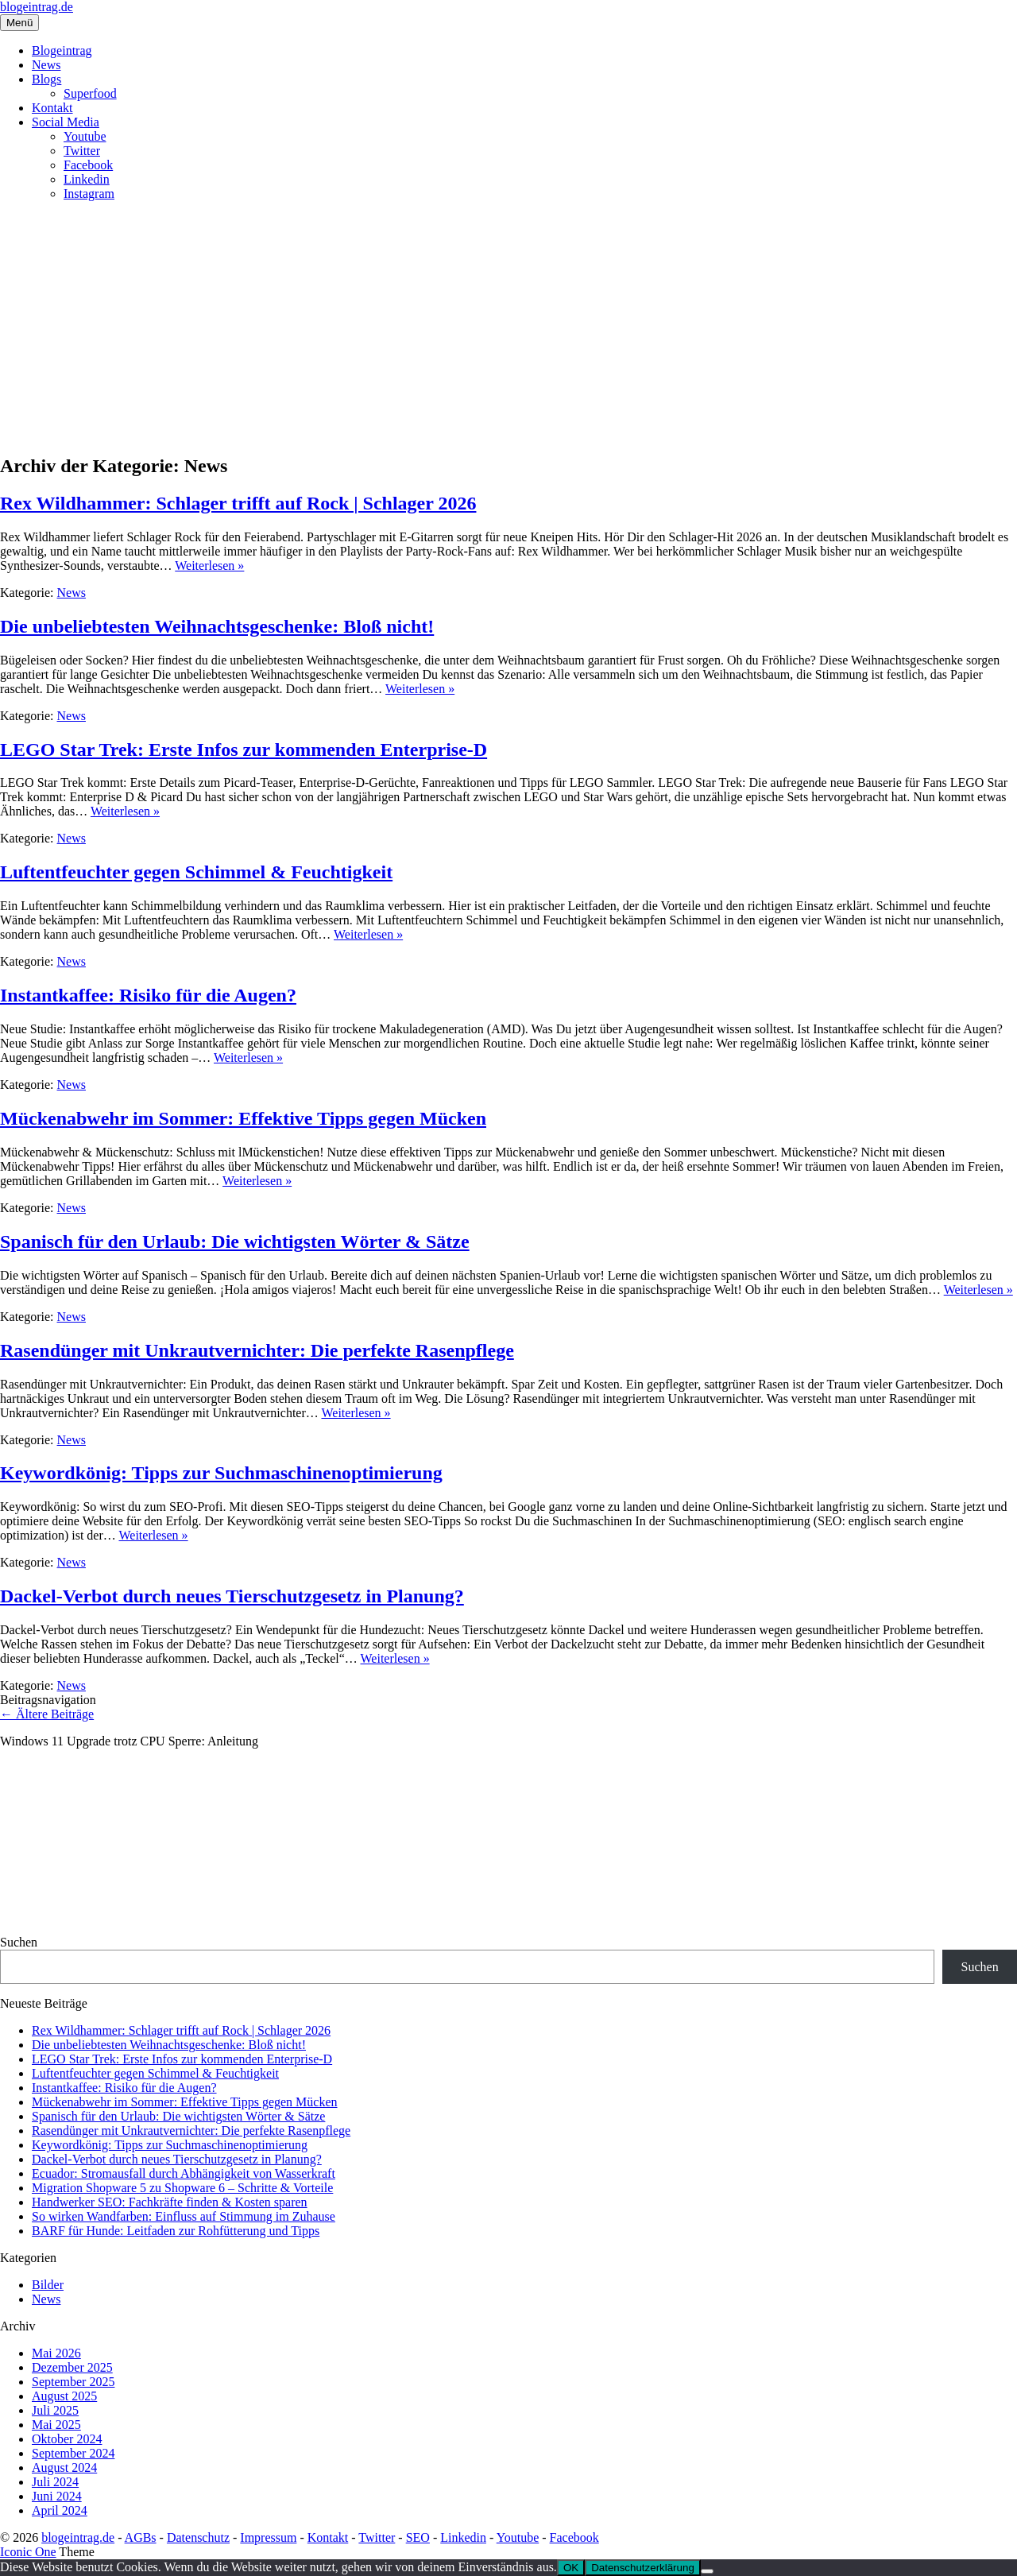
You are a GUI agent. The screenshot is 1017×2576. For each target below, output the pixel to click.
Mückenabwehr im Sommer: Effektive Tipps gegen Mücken (243, 1118)
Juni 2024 (57, 2496)
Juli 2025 (55, 2410)
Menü (19, 23)
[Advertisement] (508, 325)
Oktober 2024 (67, 2439)
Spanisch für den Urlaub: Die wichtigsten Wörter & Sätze (235, 1241)
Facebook (88, 165)
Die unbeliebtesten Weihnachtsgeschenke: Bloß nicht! (217, 626)
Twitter (82, 150)
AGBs (141, 2537)
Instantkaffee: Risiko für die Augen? (148, 995)
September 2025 (73, 2381)
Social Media (65, 122)
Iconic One (28, 2552)
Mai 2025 (56, 2424)
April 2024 (59, 2510)
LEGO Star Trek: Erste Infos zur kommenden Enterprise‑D (243, 749)
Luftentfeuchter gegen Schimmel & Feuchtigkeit (196, 872)
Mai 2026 (56, 2353)
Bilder (48, 2284)
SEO (418, 2537)
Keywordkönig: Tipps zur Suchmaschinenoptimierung (221, 1472)
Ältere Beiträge (47, 1714)
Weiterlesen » (209, 565)
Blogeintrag (62, 50)
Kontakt (52, 107)
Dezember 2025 (72, 2367)
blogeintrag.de (36, 7)
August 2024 (64, 2467)
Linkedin (87, 179)
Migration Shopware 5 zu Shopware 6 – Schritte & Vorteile (182, 2187)
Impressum (268, 2537)
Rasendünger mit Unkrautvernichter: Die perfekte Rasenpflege (257, 1350)
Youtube (85, 136)
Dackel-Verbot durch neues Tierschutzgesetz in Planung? (232, 1596)
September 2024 (73, 2453)
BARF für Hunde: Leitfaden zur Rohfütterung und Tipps (175, 2230)
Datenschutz (198, 2537)
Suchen (18, 1942)
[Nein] (707, 2571)
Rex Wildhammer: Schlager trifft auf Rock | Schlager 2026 (238, 503)
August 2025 (64, 2396)
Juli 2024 (55, 2482)
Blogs (46, 79)
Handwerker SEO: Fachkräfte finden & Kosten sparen (169, 2202)
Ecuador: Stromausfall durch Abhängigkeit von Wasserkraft (183, 2173)
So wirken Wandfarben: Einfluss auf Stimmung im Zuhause (183, 2216)
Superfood (90, 93)
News (46, 65)
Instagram (89, 193)
